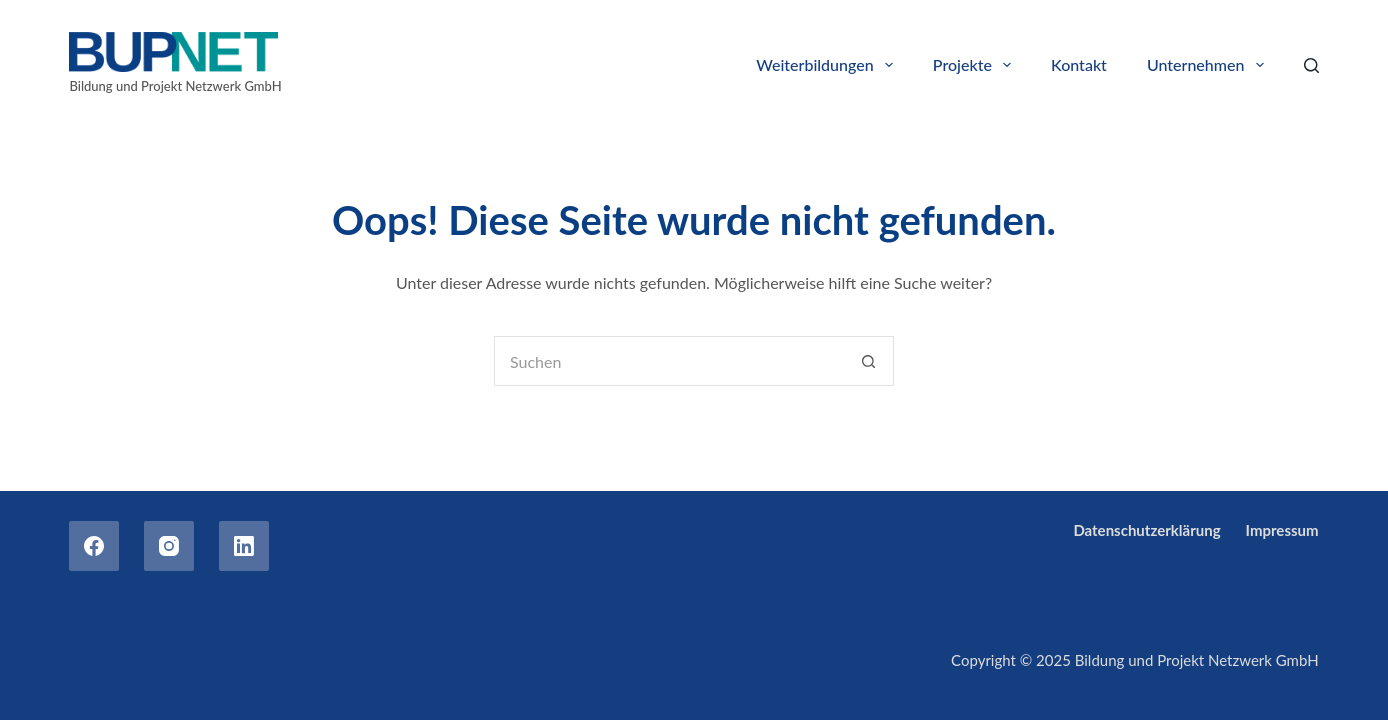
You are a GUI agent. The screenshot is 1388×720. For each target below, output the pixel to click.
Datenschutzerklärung (1146, 530)
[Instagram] (169, 546)
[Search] (1311, 65)
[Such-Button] (869, 361)
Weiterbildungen (828, 65)
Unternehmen (1209, 65)
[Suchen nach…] (669, 361)
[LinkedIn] (244, 546)
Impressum (1282, 530)
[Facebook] (94, 546)
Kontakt (1079, 64)
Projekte (976, 65)
